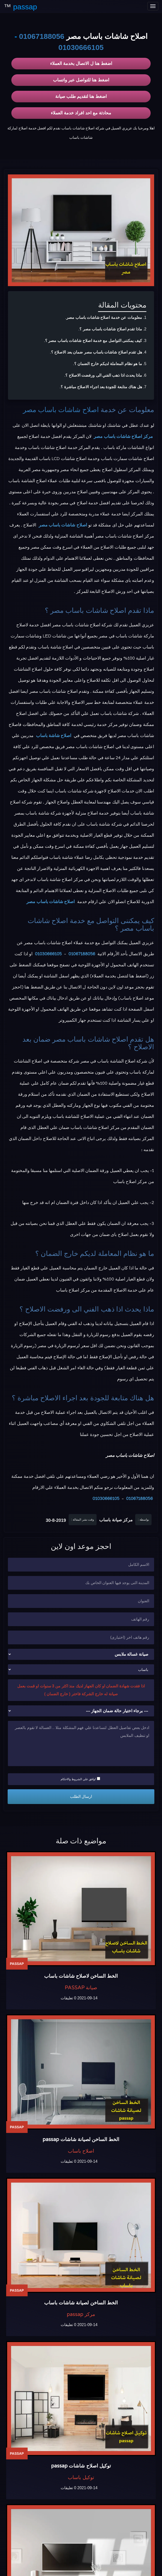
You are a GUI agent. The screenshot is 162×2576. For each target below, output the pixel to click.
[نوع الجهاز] (81, 1654)
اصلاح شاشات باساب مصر (61, 410)
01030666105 (81, 47)
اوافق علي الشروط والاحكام (80, 1779)
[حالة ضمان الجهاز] (81, 1711)
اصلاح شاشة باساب (54, 735)
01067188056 (41, 36)
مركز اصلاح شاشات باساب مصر (123, 436)
